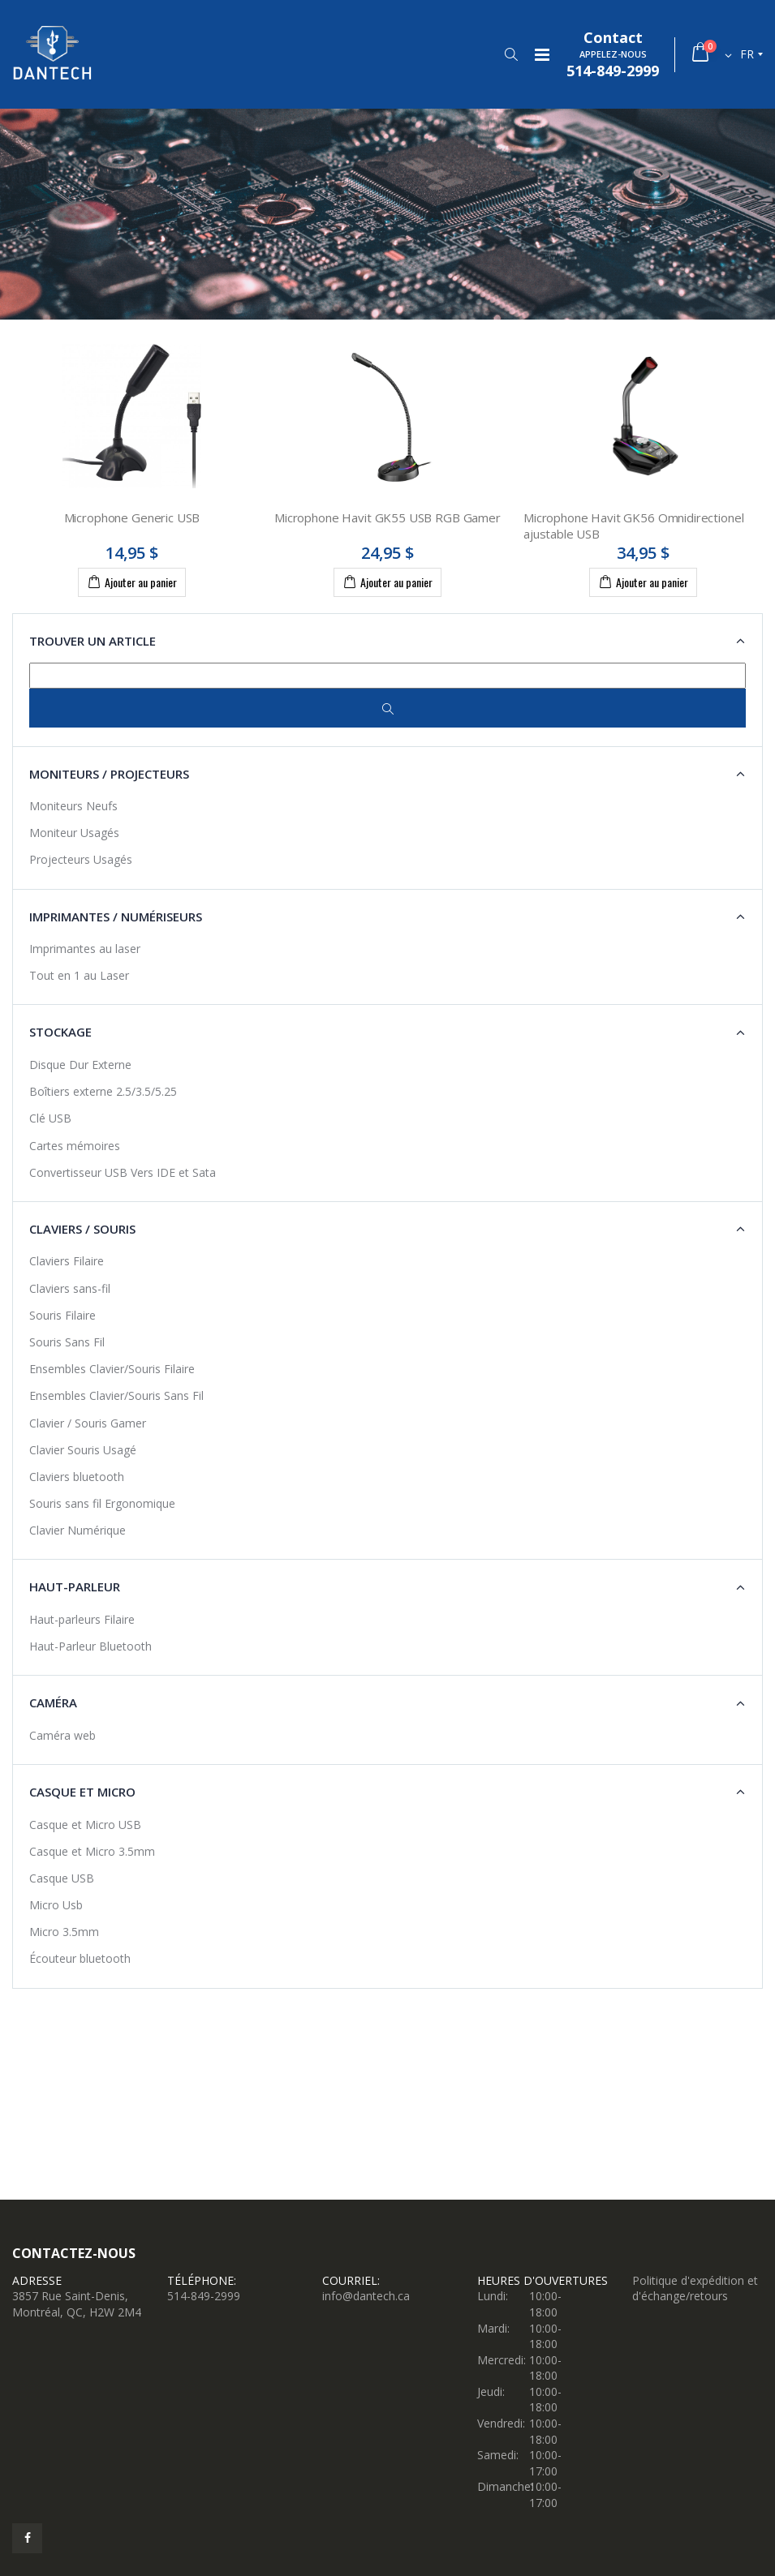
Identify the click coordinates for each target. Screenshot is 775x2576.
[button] (511, 54)
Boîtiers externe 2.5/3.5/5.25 (103, 1091)
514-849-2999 (203, 2295)
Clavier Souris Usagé (82, 1450)
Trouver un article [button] (92, 641)
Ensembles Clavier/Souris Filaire (112, 1368)
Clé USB (50, 1118)
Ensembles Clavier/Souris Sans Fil (116, 1395)
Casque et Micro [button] (82, 1792)
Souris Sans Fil (67, 1342)
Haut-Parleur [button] (74, 1586)
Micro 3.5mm (64, 1931)
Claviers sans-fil (69, 1288)
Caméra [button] (53, 1702)
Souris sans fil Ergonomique (102, 1503)
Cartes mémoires (74, 1145)
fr (747, 54)
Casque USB (61, 1878)
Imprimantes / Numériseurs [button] (115, 916)
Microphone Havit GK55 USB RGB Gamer (387, 517)
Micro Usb (56, 1905)
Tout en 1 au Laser (79, 975)
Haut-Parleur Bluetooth (90, 1646)
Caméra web (62, 1735)
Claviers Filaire (66, 1261)
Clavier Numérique (77, 1530)
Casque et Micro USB (85, 1824)
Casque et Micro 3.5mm (92, 1851)
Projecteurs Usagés (80, 859)
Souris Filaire (62, 1315)
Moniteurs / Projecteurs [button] (109, 774)
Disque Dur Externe (80, 1064)
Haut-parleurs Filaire (82, 1619)
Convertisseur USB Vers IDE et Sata (122, 1172)
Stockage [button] (60, 1032)
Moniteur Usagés (74, 832)
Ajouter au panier (132, 582)
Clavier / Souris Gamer (87, 1423)
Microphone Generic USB (132, 517)
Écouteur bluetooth (80, 1958)
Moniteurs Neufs (73, 806)
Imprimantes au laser (84, 948)
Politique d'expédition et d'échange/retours (695, 2288)
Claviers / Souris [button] (82, 1229)
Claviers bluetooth (76, 1476)
